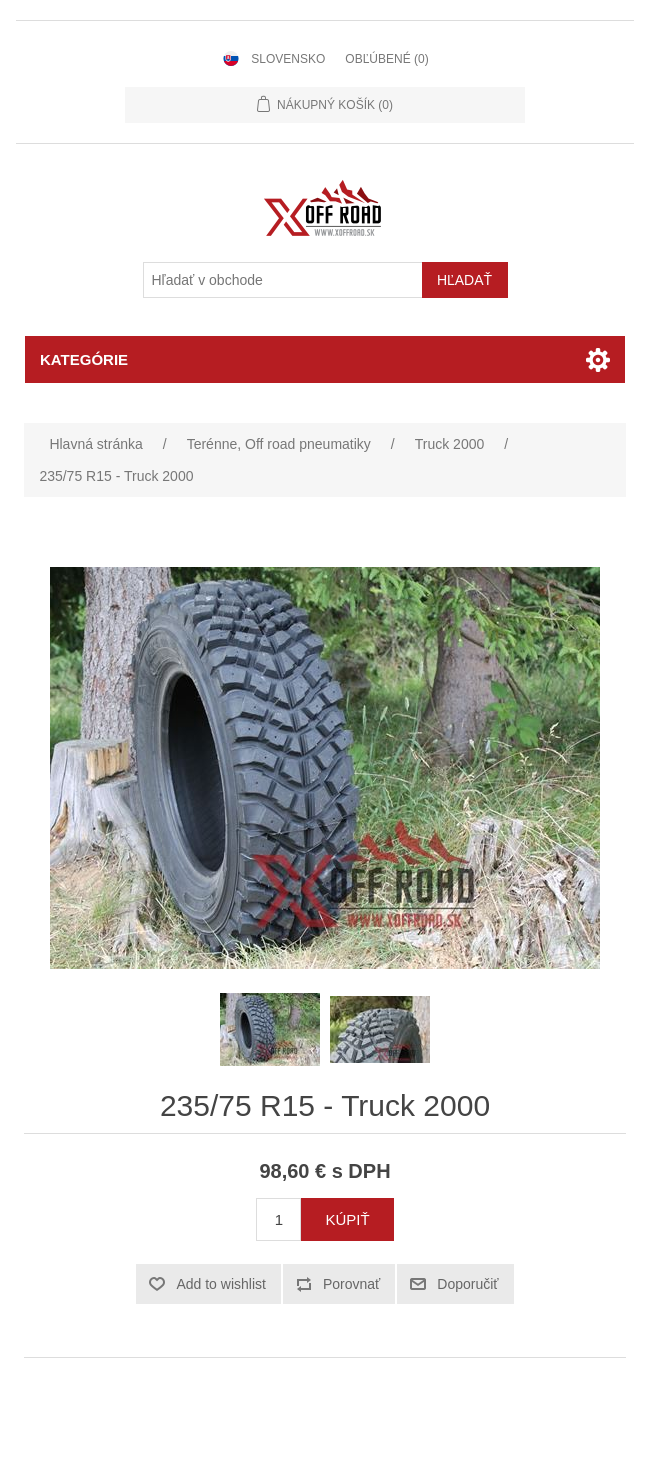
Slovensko (288, 59)
